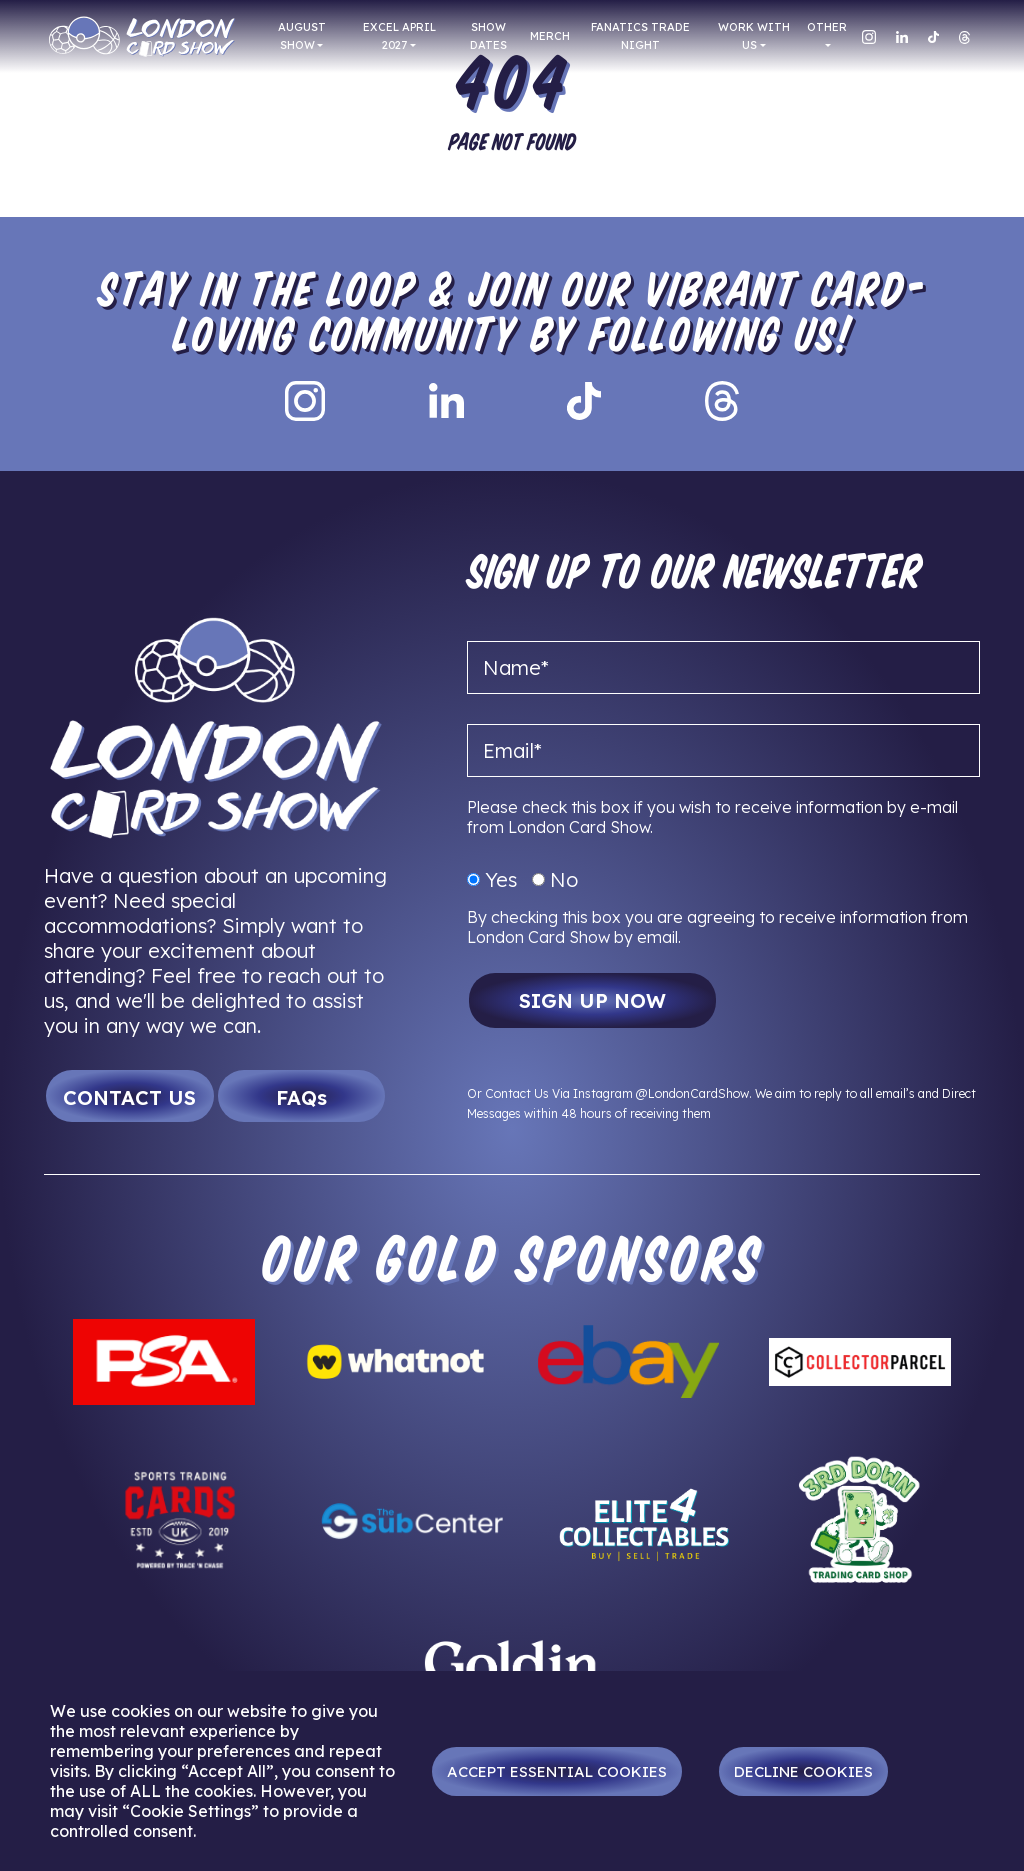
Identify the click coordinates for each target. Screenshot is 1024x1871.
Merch (550, 36)
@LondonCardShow (692, 1093)
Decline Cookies (803, 1771)
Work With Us (754, 36)
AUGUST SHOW (302, 36)
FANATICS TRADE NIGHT (640, 36)
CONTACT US (129, 1097)
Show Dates (488, 36)
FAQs (301, 1097)
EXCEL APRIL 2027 (399, 36)
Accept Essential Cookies (557, 1771)
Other (827, 27)
